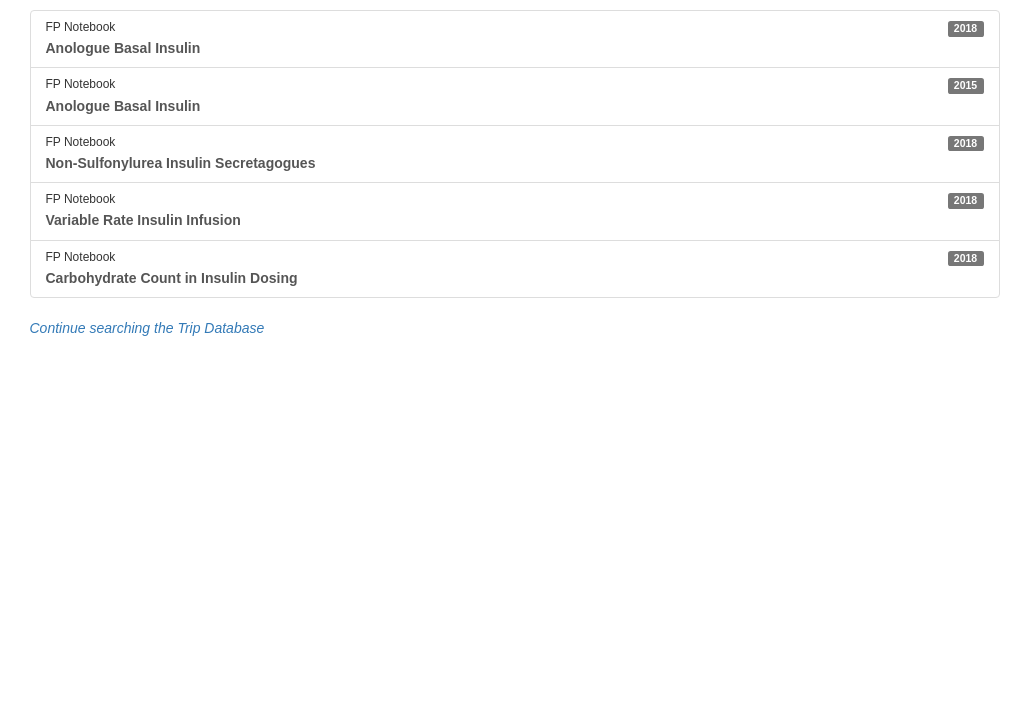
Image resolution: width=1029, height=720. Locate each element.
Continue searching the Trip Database (147, 328)
